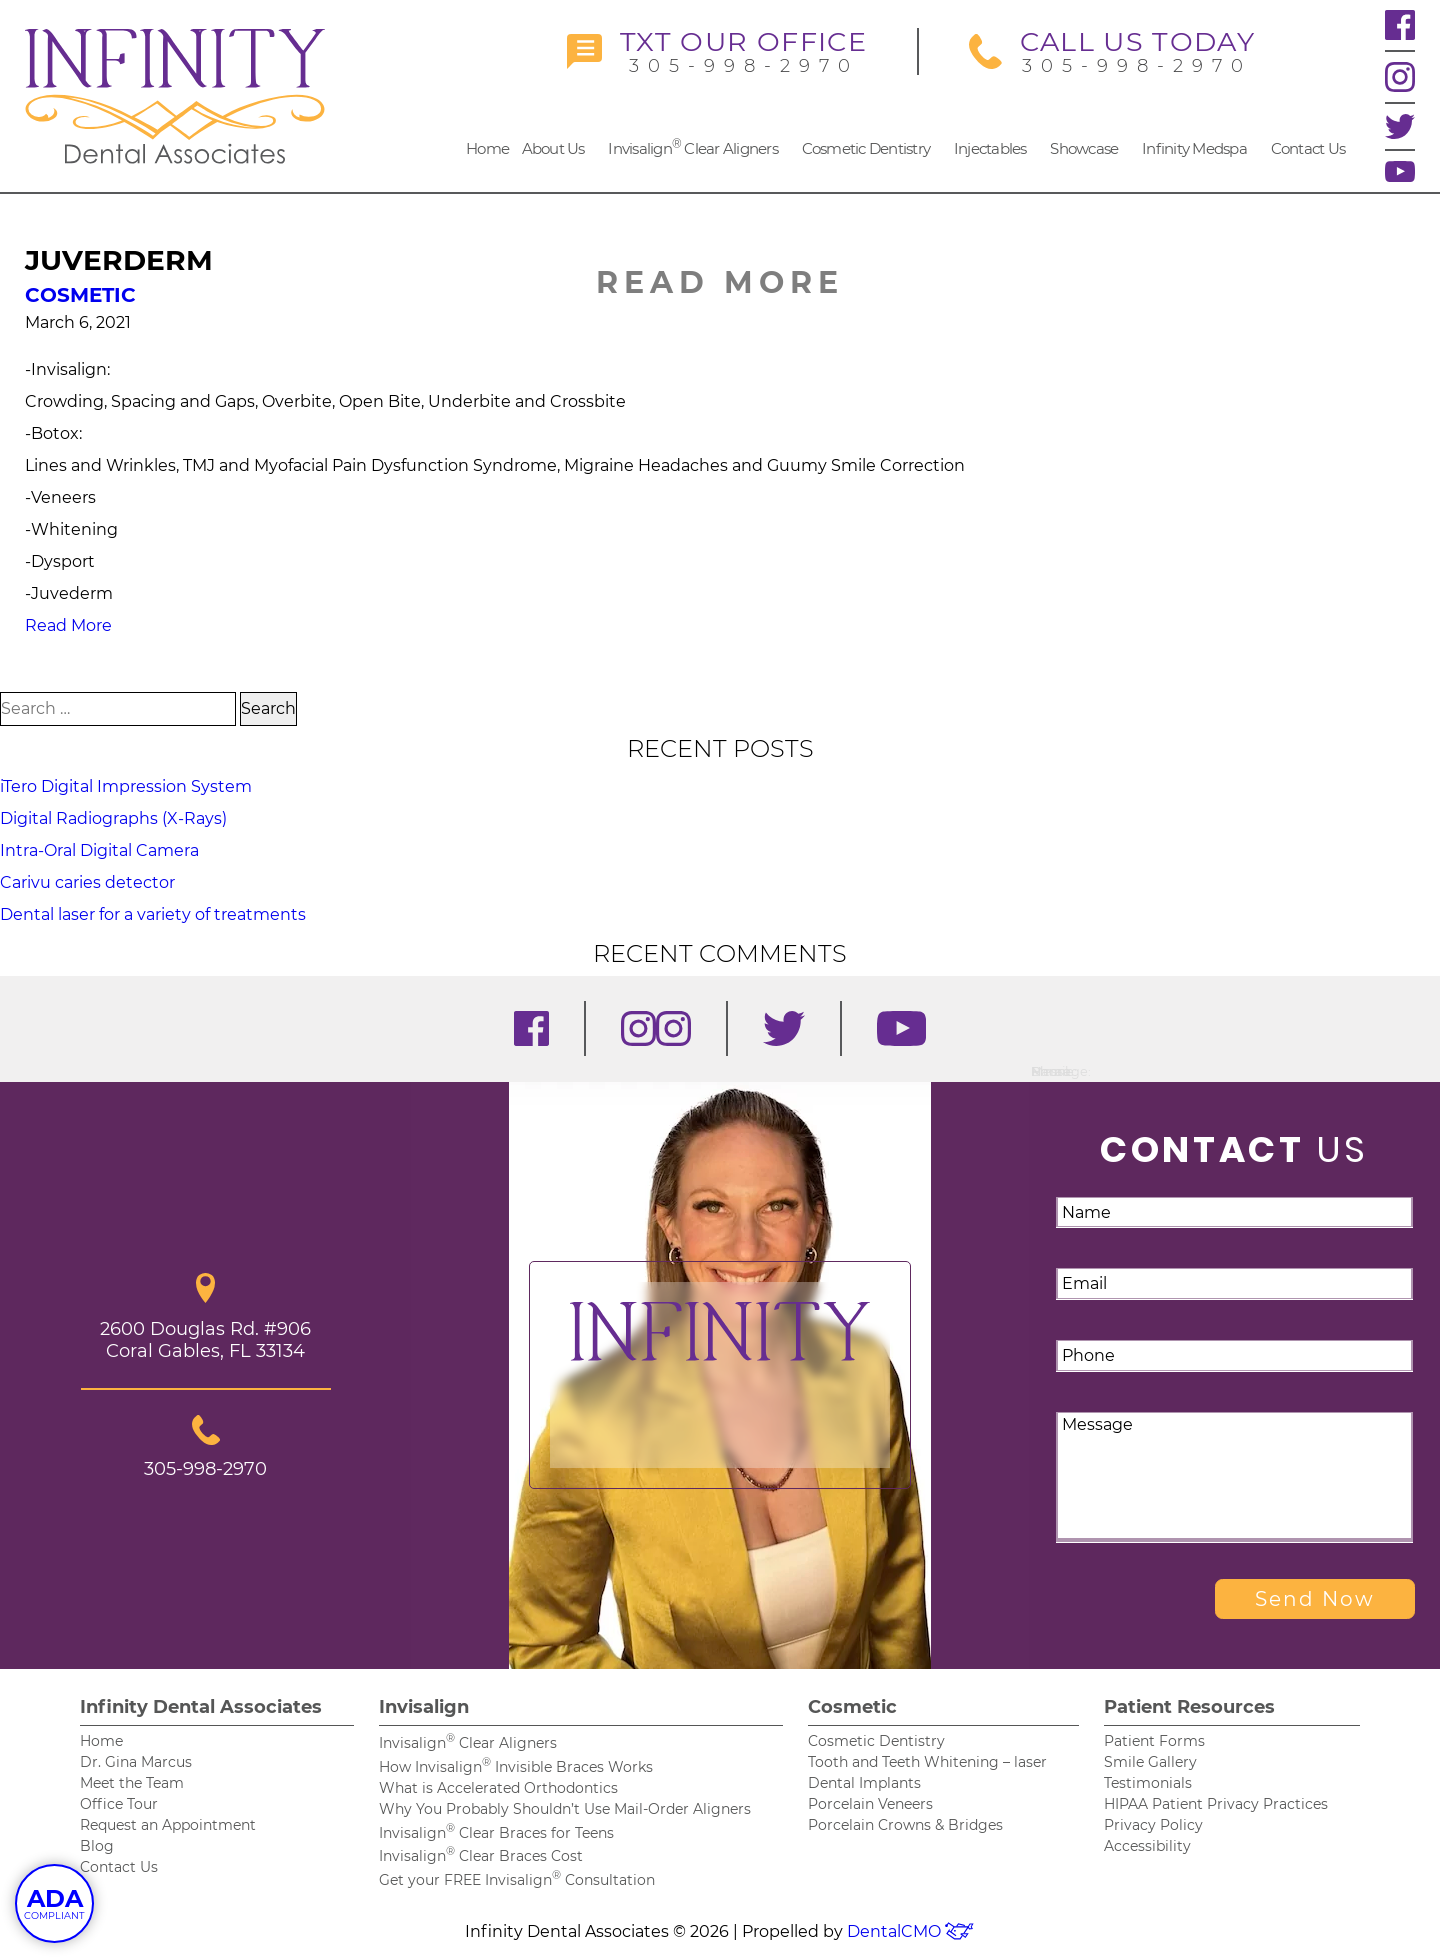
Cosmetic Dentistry (866, 148)
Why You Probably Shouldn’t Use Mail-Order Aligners (565, 1809)
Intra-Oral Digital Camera (99, 850)
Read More (68, 625)
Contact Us (1308, 148)
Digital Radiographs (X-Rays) (113, 818)
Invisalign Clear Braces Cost (481, 1856)
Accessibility (1147, 1846)
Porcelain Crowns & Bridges (905, 1825)
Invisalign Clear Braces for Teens (496, 1833)
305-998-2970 (717, 51)
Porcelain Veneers (870, 1804)
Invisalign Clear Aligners (693, 147)
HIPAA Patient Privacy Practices (1216, 1804)
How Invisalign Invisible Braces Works (516, 1767)
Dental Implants (864, 1783)
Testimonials (1148, 1783)
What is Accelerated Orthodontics (498, 1788)
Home (487, 148)
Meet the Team (132, 1783)
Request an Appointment (168, 1825)
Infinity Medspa (1194, 148)
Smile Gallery (1150, 1762)
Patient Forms (1154, 1741)
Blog (97, 1846)
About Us (553, 148)
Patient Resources (1189, 1707)
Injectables (990, 148)
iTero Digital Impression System (126, 786)
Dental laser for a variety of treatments (153, 914)
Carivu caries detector (87, 882)
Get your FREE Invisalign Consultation (517, 1880)
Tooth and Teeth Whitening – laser (927, 1762)
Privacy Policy (1153, 1825)
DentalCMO (911, 1931)
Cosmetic (80, 295)
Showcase (1084, 148)
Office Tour (119, 1804)
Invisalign (424, 1707)
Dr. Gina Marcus (136, 1762)
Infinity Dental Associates (201, 1707)
